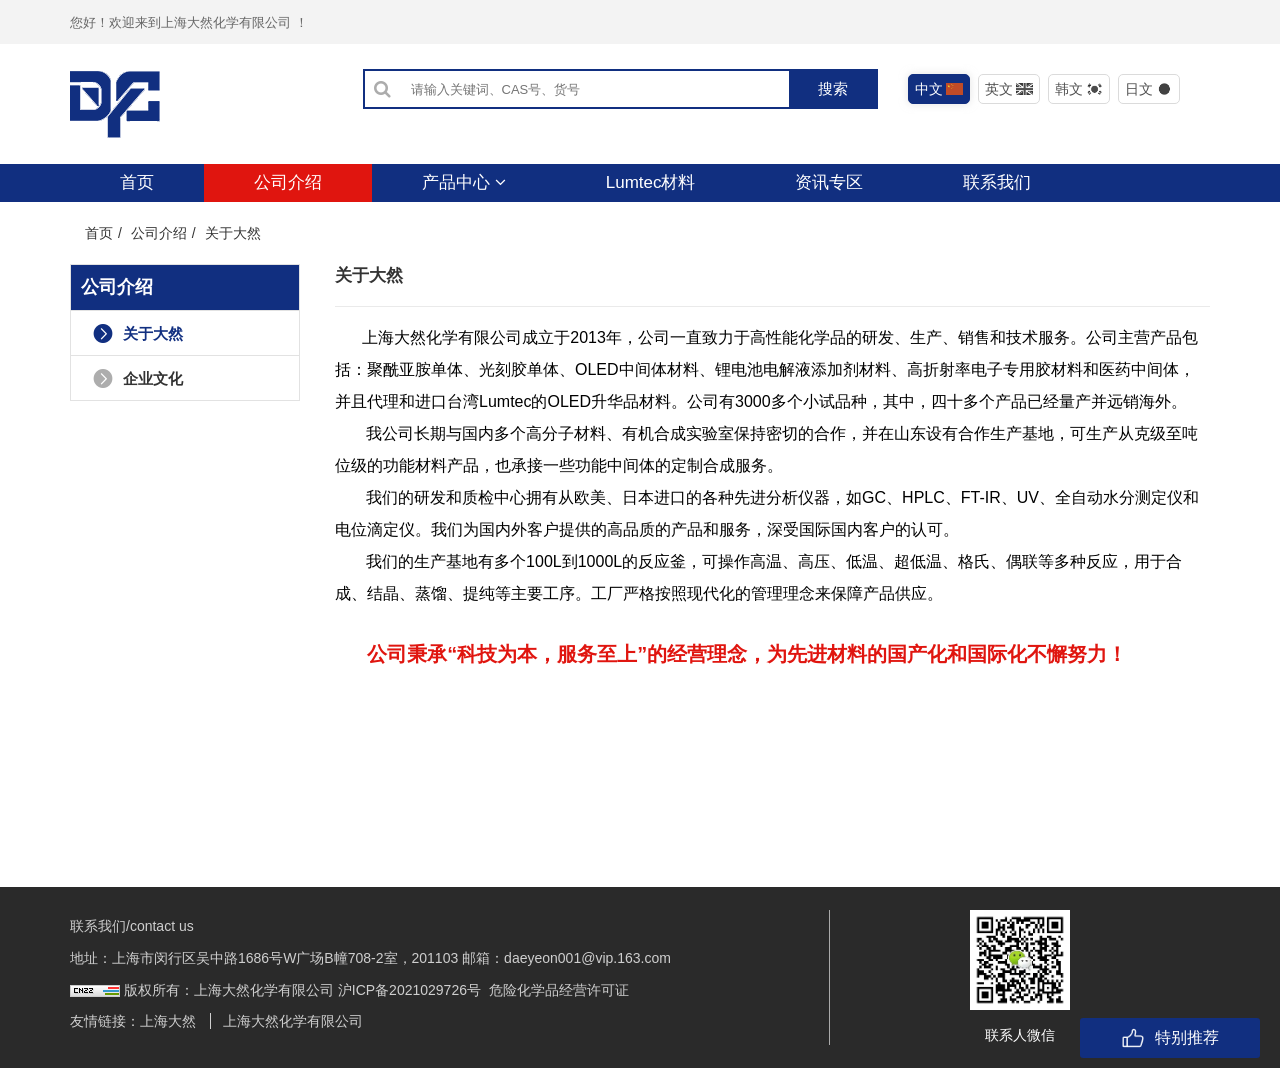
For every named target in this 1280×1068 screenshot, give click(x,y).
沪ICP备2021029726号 (409, 990)
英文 (1009, 89)
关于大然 (138, 333)
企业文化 (138, 378)
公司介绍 (288, 182)
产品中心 (464, 182)
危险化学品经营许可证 (559, 990)
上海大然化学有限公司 (293, 1021)
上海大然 (168, 1021)
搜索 (833, 88)
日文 (1149, 89)
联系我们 (997, 182)
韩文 (1079, 89)
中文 (939, 89)
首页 (137, 182)
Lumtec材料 (651, 182)
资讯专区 (829, 182)
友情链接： (105, 1021)
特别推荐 (1170, 1038)
